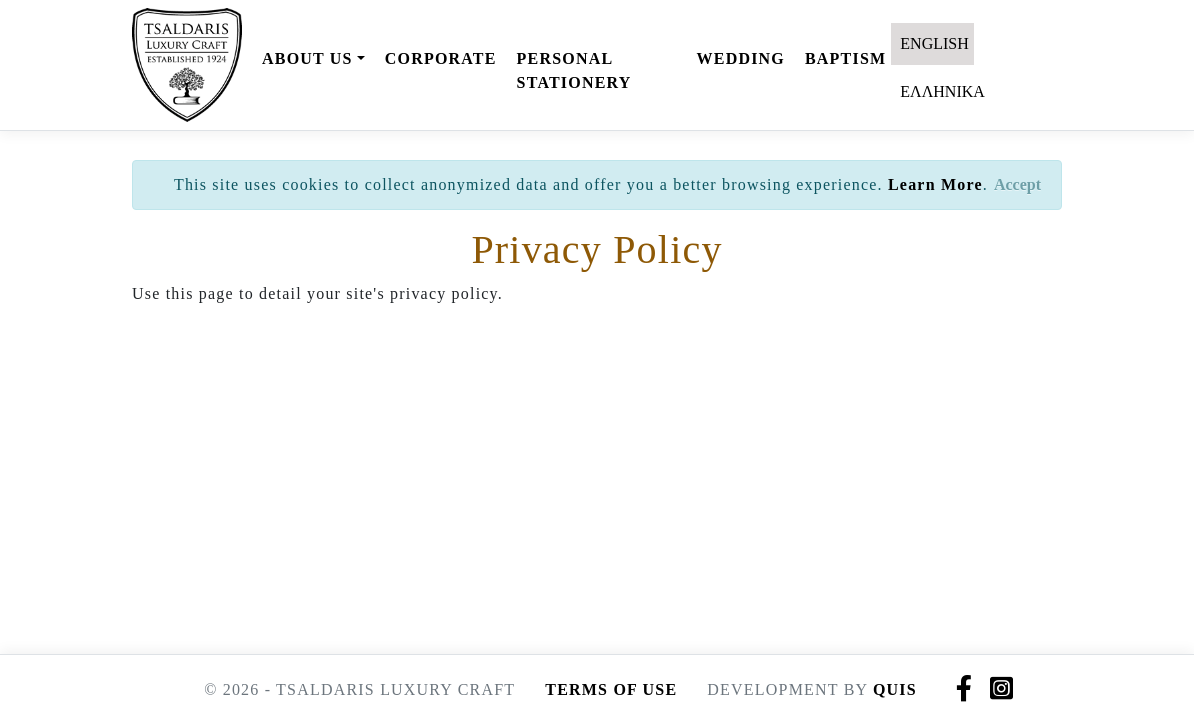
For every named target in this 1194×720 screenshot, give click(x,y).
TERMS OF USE (611, 689)
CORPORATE (441, 58)
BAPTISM (845, 58)
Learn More (935, 184)
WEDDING (741, 58)
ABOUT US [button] (307, 58)
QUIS (895, 689)
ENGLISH (932, 43)
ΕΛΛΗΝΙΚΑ (940, 91)
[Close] (1017, 185)
